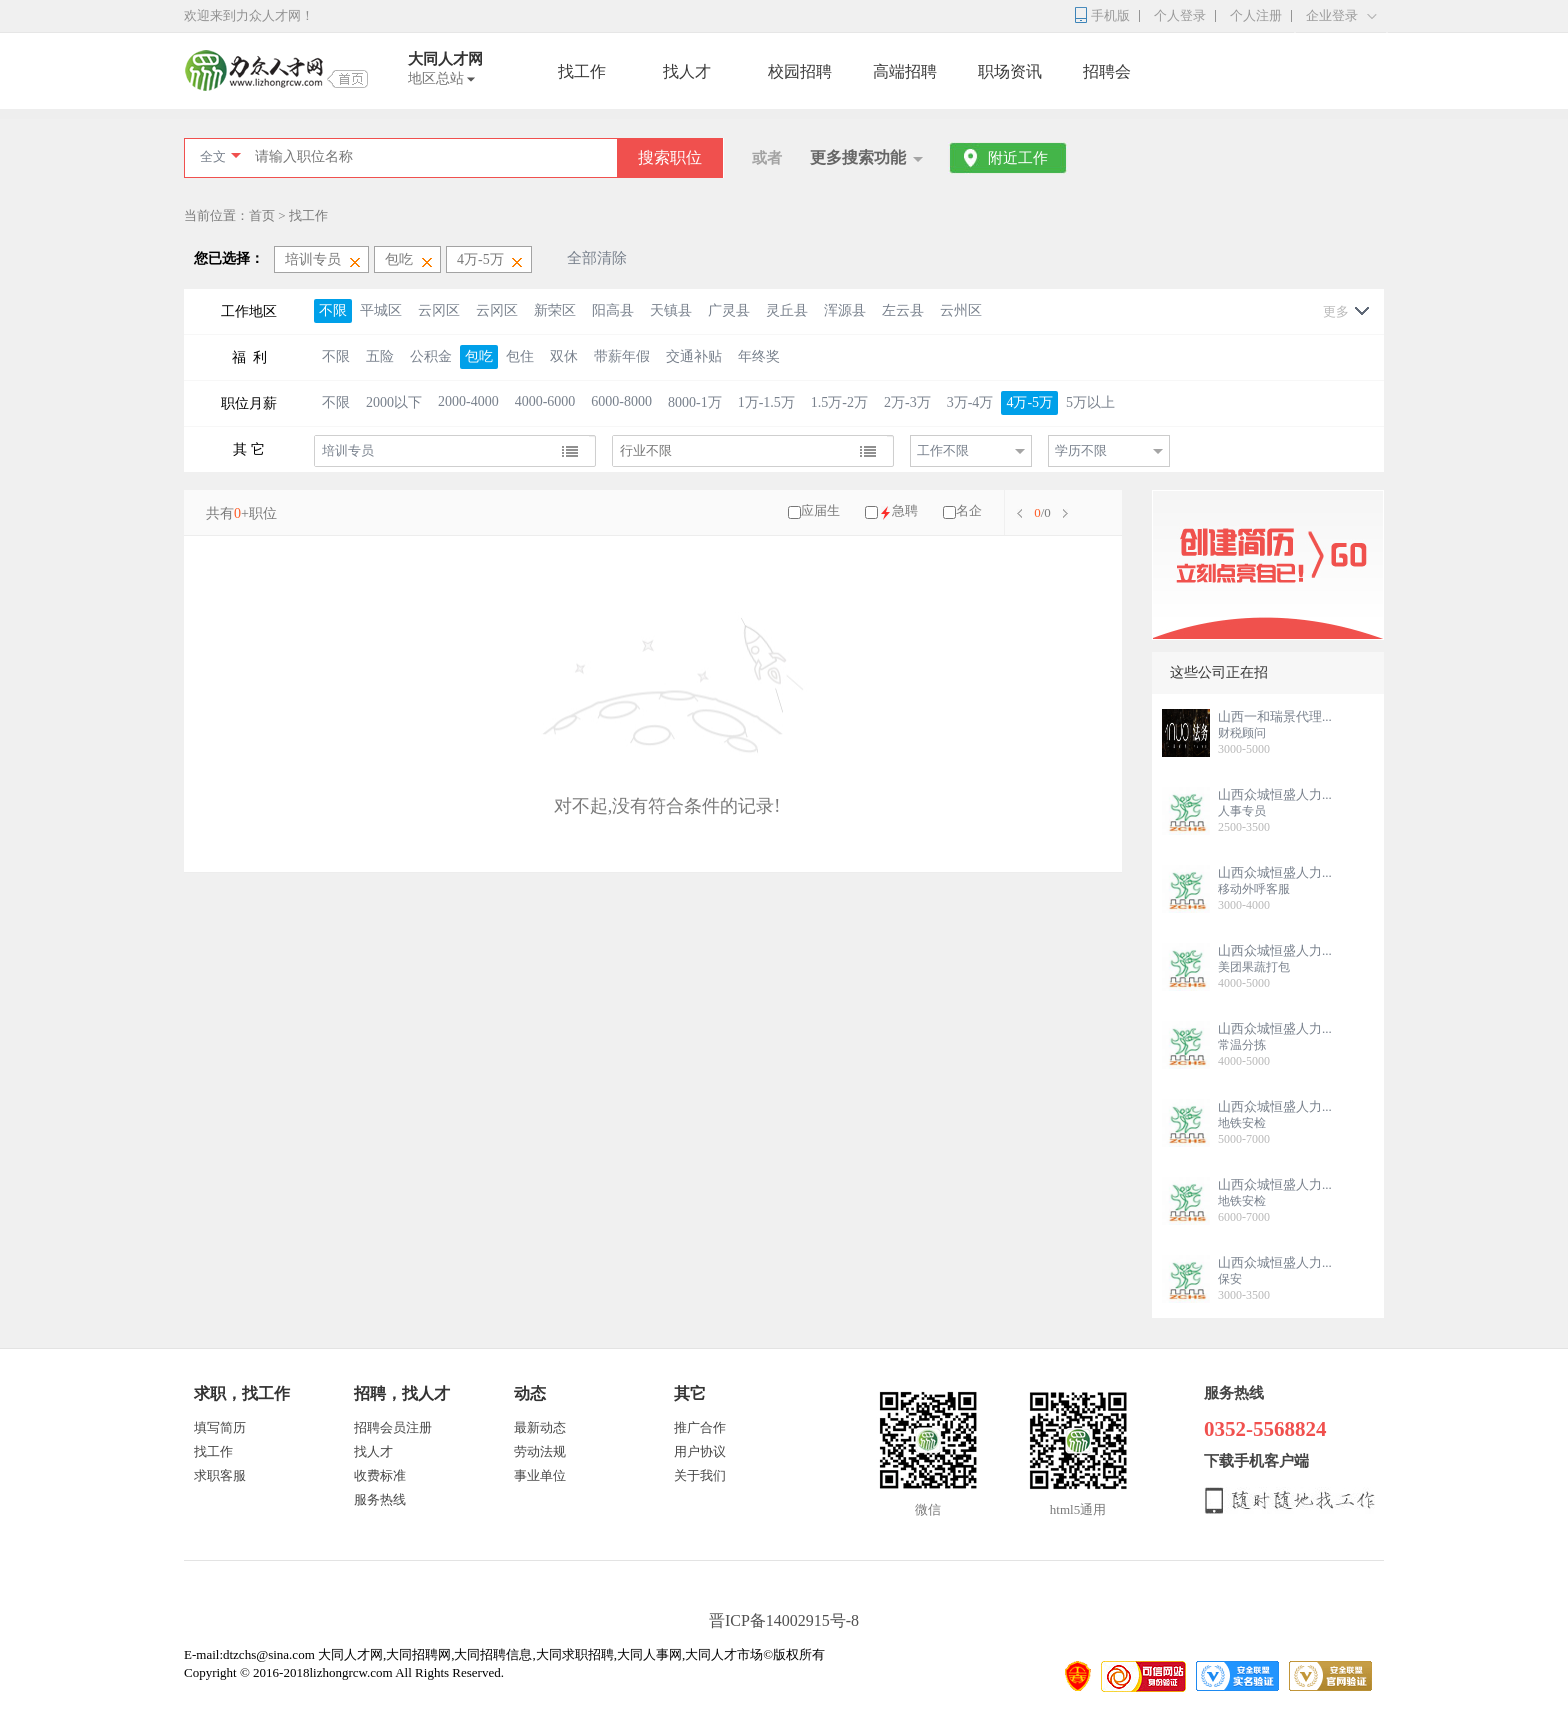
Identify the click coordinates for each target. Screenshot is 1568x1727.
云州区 (961, 310)
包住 (520, 356)
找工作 (582, 71)
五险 (380, 356)
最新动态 (540, 1427)
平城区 (381, 310)
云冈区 (439, 310)
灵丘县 (787, 310)
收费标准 (380, 1475)
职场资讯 (1010, 71)
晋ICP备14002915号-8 (784, 1620)
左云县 (903, 310)
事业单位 (540, 1475)
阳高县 (613, 310)
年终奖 (759, 356)
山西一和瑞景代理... (1275, 716)
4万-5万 (1029, 402)
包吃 (479, 356)
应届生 (820, 510)
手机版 (1110, 15)
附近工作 (1018, 158)
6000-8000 (621, 401)
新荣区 (555, 310)
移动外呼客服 (1254, 889)
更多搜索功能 (858, 157)
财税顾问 (1242, 733)
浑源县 (845, 310)
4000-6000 (545, 401)
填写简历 (220, 1427)
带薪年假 (622, 356)
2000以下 (394, 402)
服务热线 (380, 1499)
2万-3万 (907, 402)
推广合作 (700, 1427)
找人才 (687, 71)
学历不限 (1081, 450)
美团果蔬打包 (1254, 967)
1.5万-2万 (839, 402)
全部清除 (597, 258)
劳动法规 (540, 1451)
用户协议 (700, 1451)
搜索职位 (670, 157)
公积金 (431, 356)
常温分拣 (1242, 1045)
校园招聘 (800, 71)
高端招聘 (905, 71)
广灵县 (729, 310)
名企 (969, 510)
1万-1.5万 (766, 402)
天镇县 (671, 310)
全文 (213, 156)
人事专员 (1242, 811)
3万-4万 (970, 402)
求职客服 (220, 1475)
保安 (1230, 1279)
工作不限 (943, 450)
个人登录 (1180, 15)
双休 (564, 356)
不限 (333, 310)
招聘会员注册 (393, 1427)
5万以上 (1090, 402)
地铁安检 (1242, 1123)
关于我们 (700, 1475)
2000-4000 (468, 401)
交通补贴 (694, 356)
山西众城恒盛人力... (1275, 794)
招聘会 (1107, 71)
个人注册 (1256, 15)
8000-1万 (695, 402)
